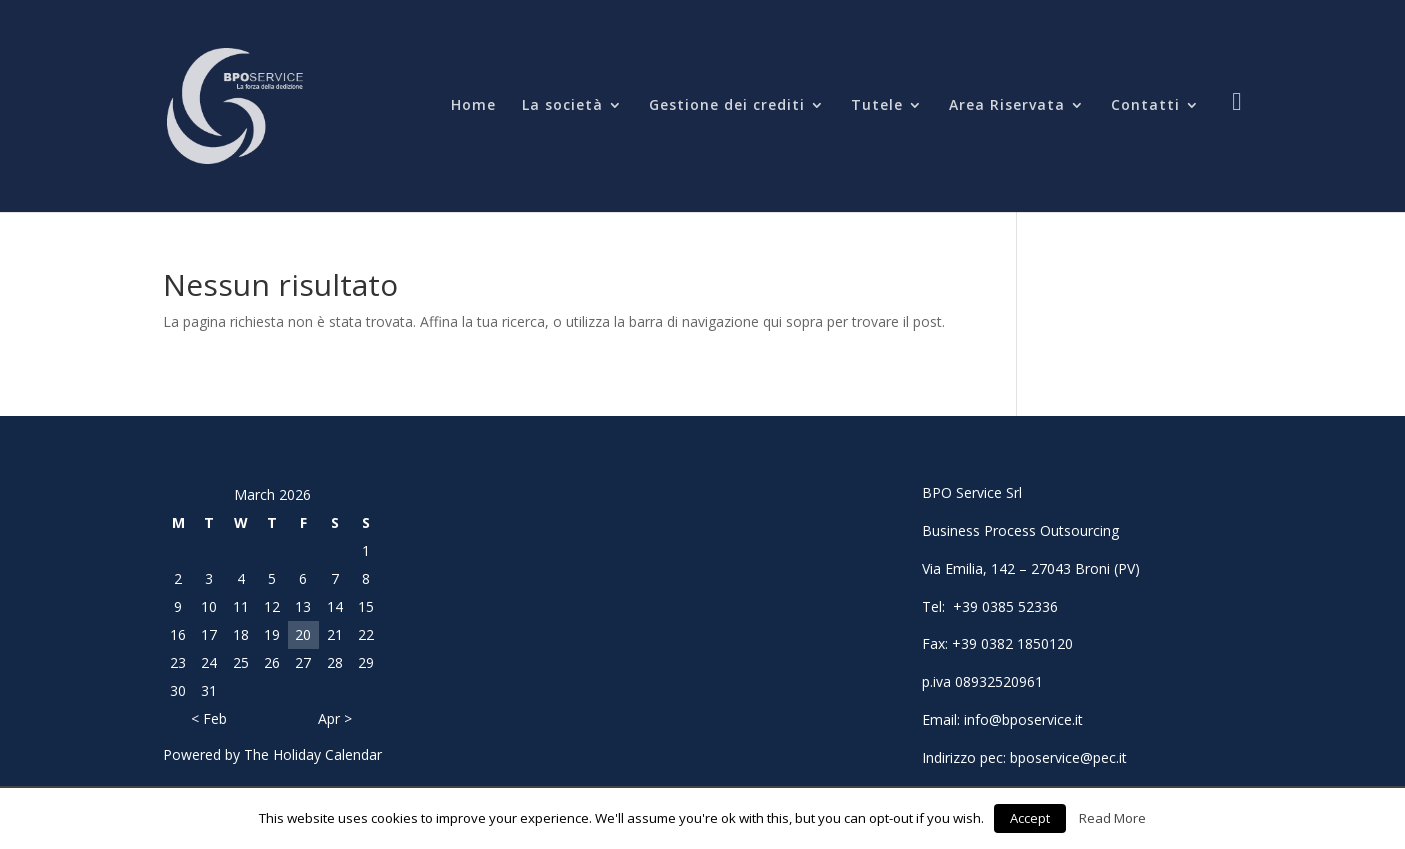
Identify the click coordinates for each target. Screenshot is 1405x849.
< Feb (209, 718)
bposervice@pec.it (1068, 757)
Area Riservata (1007, 106)
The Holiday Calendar (313, 754)
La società (562, 106)
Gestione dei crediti (727, 106)
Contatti (1145, 106)
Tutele (877, 106)
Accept (1030, 818)
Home (473, 106)
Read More (1112, 818)
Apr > (335, 718)
